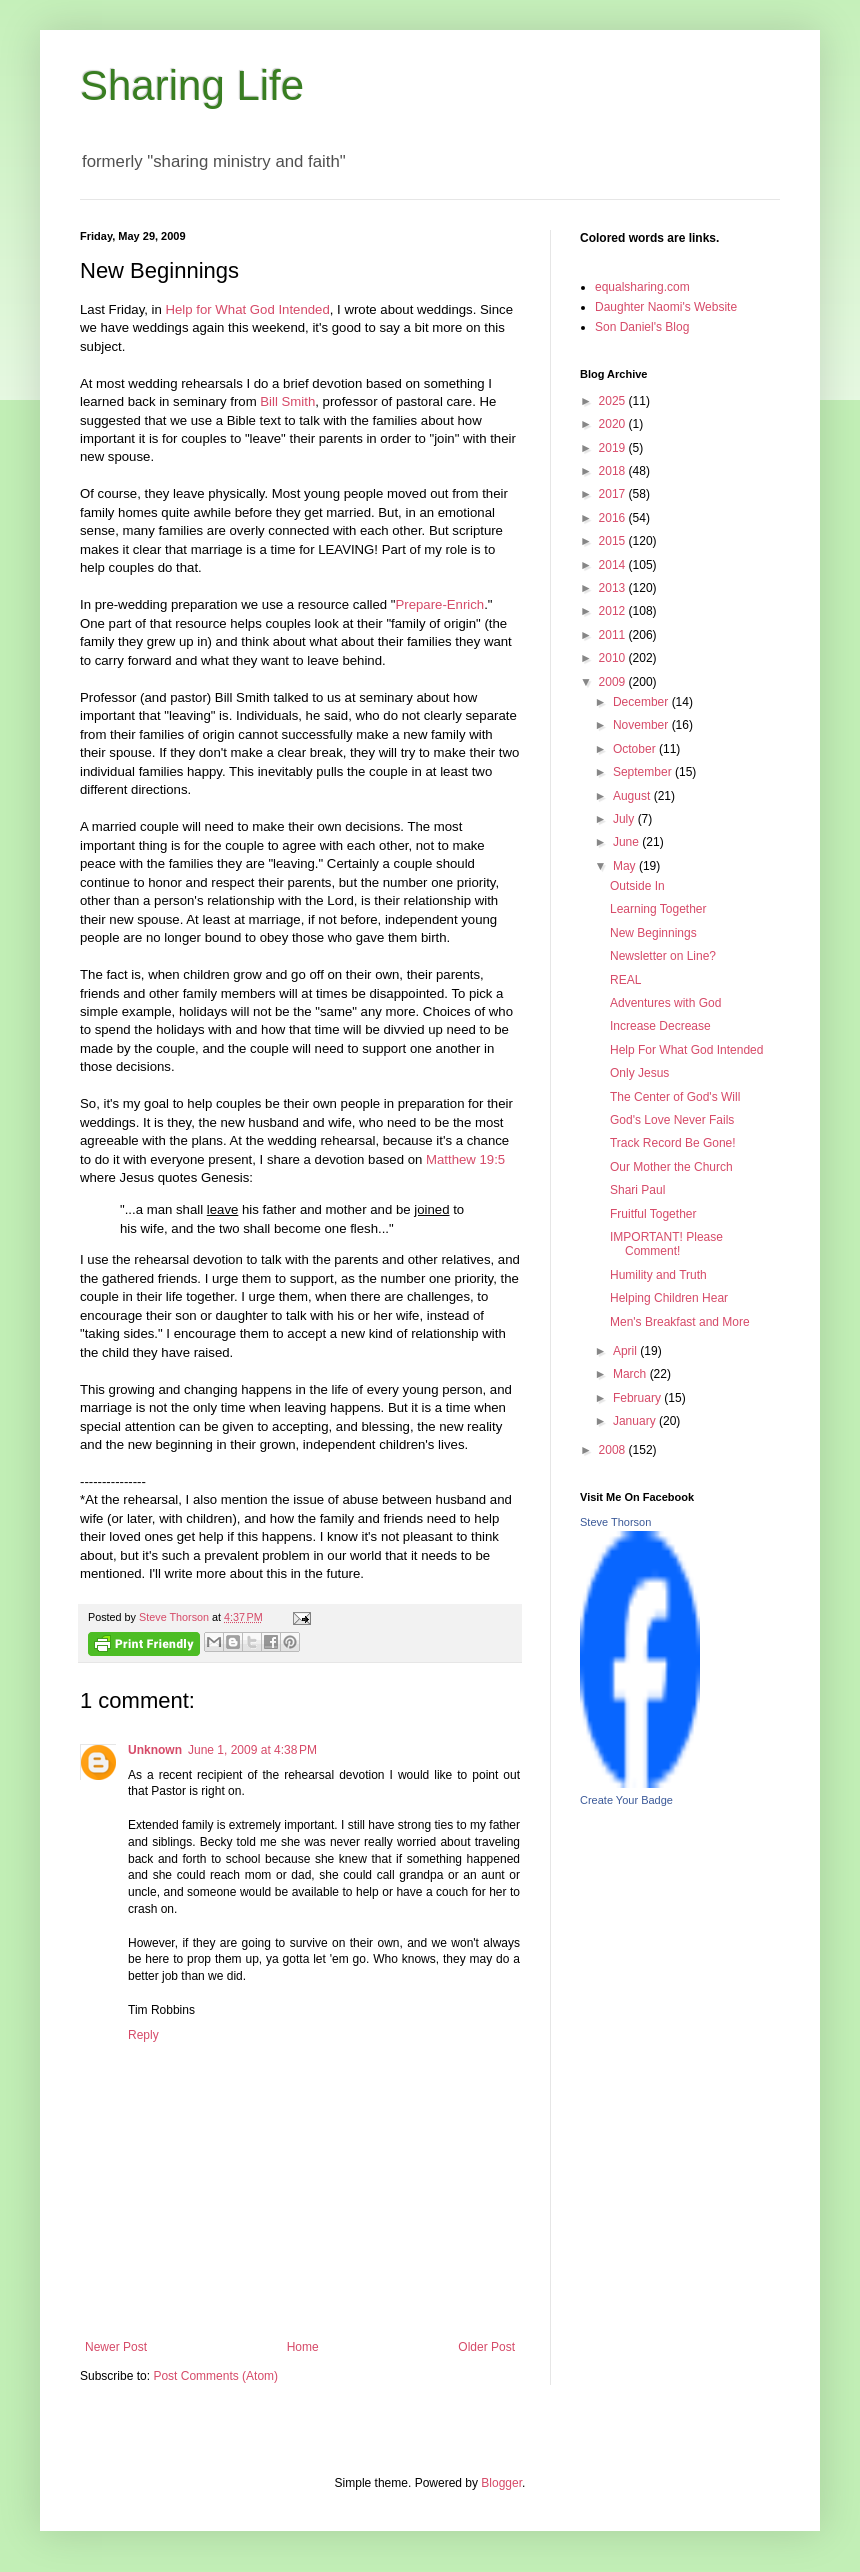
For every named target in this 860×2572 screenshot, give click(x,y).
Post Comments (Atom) (215, 2376)
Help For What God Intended (686, 1050)
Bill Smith (287, 401)
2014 (614, 565)
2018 (614, 471)
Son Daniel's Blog (642, 327)
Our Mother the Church (671, 1167)
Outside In (637, 886)
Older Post (486, 2347)
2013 (614, 588)
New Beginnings (653, 933)
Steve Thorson (615, 1522)
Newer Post (116, 2347)
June (627, 842)
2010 (614, 658)
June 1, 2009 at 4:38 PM (252, 1750)
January (636, 1421)
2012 (614, 611)
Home (303, 2347)
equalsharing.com (642, 287)
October (636, 749)
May (626, 866)
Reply (143, 2035)
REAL (625, 980)
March (631, 1374)
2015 (614, 541)
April (626, 1351)
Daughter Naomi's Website (666, 307)
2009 (614, 682)
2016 (614, 518)
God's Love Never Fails (672, 1120)
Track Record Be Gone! (673, 1143)
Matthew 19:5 (465, 1159)
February (638, 1398)
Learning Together (658, 909)
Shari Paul (637, 1190)
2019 (614, 448)
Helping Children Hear (669, 1298)
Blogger (501, 2483)
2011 (614, 635)
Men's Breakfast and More (680, 1322)
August (633, 796)
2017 (614, 494)
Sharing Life (192, 85)
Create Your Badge (626, 1800)
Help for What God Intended (248, 309)
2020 (614, 424)
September (644, 772)
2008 (614, 1450)
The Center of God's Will (675, 1097)
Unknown (155, 1750)
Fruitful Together (653, 1214)
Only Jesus (639, 1073)
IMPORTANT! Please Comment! (666, 1244)
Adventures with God (665, 1003)
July (625, 819)
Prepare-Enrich (440, 604)
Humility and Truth (658, 1275)
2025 (614, 401)
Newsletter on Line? (663, 956)
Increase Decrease (660, 1026)
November (642, 725)
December (642, 702)
